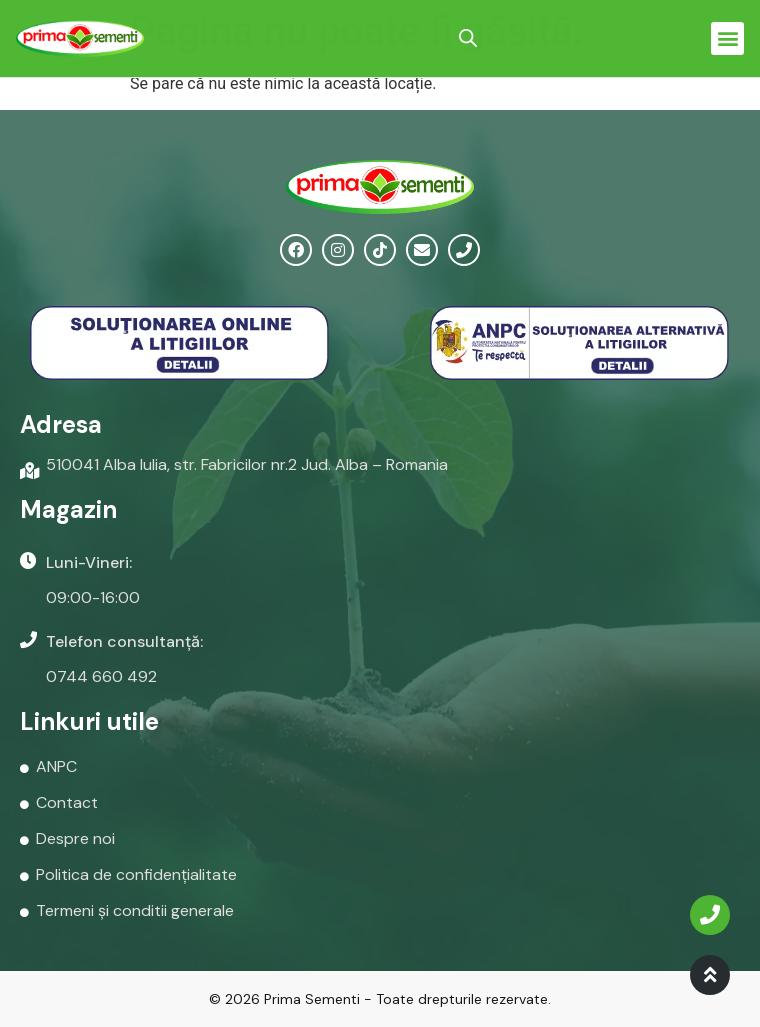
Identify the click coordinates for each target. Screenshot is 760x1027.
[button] (727, 38)
